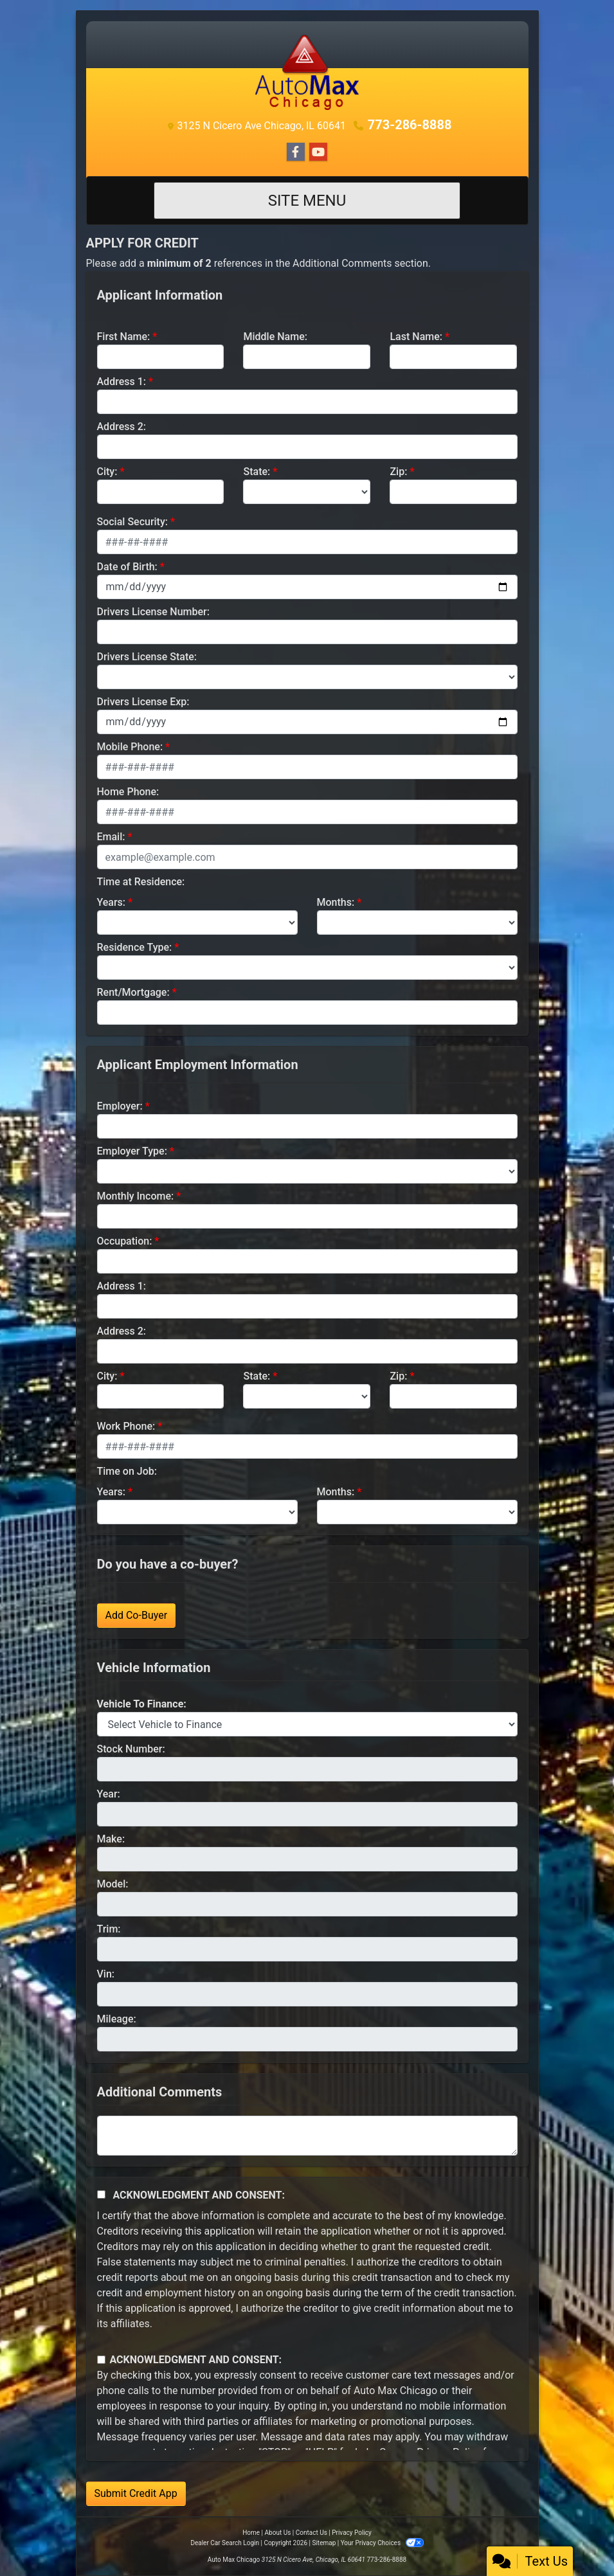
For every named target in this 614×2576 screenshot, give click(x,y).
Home (251, 2532)
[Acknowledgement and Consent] (101, 2194)
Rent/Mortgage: (133, 992)
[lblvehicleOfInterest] (307, 1724)
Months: (336, 902)
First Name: (123, 336)
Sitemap (324, 2542)
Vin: (106, 1974)
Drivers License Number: (153, 612)
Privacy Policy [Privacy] (352, 2532)
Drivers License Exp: (143, 702)
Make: (111, 1839)
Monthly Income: (135, 1196)
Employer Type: (132, 1151)
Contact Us (311, 2532)
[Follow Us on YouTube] (318, 152)
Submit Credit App (136, 2493)
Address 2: (121, 426)
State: (256, 471)
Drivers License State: (147, 657)
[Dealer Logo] (307, 72)
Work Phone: (126, 1426)
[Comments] (307, 2136)
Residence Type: (134, 947)
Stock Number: (131, 1749)
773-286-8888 (410, 124)
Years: (111, 902)
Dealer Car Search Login (224, 2542)
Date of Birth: (127, 567)
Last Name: (416, 336)
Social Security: (132, 522)
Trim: (109, 1929)
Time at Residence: (141, 882)
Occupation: (124, 1241)
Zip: (398, 471)
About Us (278, 2532)
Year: (108, 1794)
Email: (111, 837)
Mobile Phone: (130, 747)
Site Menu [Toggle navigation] (307, 201)
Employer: (120, 1106)
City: (107, 471)
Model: (113, 1884)
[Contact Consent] (101, 2359)
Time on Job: (127, 1471)
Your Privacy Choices (382, 2542)
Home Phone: (128, 792)
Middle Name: (275, 336)
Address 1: (121, 381)
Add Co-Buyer (136, 1615)
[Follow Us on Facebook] (296, 152)
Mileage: (116, 2019)
